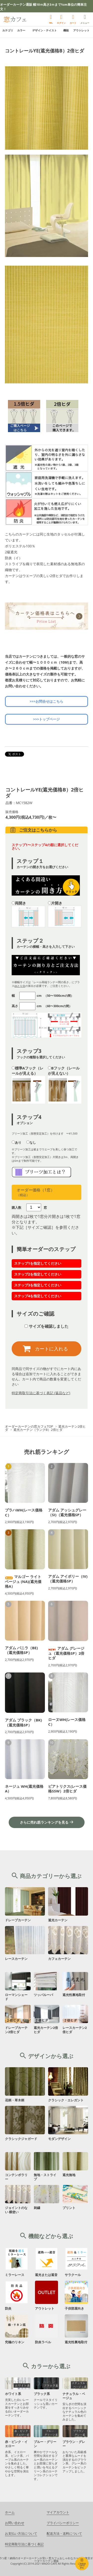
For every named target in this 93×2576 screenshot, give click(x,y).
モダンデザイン (68, 2123)
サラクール (76, 2262)
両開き (19, 903)
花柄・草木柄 (25, 2084)
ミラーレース (16, 2262)
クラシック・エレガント (68, 2084)
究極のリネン (16, 2329)
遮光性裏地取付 (75, 1984)
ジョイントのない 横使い (18, 2199)
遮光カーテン (68, 1904)
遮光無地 (75, 2164)
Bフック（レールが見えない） (64, 1071)
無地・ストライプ (47, 2166)
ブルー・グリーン (47, 2453)
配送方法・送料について (64, 2534)
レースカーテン (25, 1943)
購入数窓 (29, 1207)
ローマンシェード (18, 1986)
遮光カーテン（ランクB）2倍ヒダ (37, 1429)
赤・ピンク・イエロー (18, 2451)
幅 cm (43, 996)
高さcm (42, 1006)
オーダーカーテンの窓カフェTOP (29, 1426)
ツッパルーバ (47, 1984)
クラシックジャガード (25, 2123)
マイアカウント (58, 2512)
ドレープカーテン (25, 1904)
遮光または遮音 (46, 2262)
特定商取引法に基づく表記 (24, 2544)
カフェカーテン (68, 1943)
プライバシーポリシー (63, 2523)
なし (31, 1142)
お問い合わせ (14, 2523)
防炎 (16, 2296)
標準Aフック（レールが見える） (27, 1071)
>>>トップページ (46, 719)
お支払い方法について (21, 2534)
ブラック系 (47, 2393)
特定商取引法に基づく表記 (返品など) (41, 1393)
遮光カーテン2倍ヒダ (47, 2019)
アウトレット (81, 30)
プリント (75, 2197)
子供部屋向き (76, 2296)
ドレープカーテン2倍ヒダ (18, 2019)
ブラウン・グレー (75, 2449)
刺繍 (47, 2197)
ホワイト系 (18, 2397)
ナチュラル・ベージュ (75, 2399)
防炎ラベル (46, 2329)
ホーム (10, 2512)
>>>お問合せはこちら (46, 701)
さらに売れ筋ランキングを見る (44, 1822)
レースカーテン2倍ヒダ (75, 2019)
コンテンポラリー (18, 2166)
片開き (55, 903)
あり (16, 1142)
